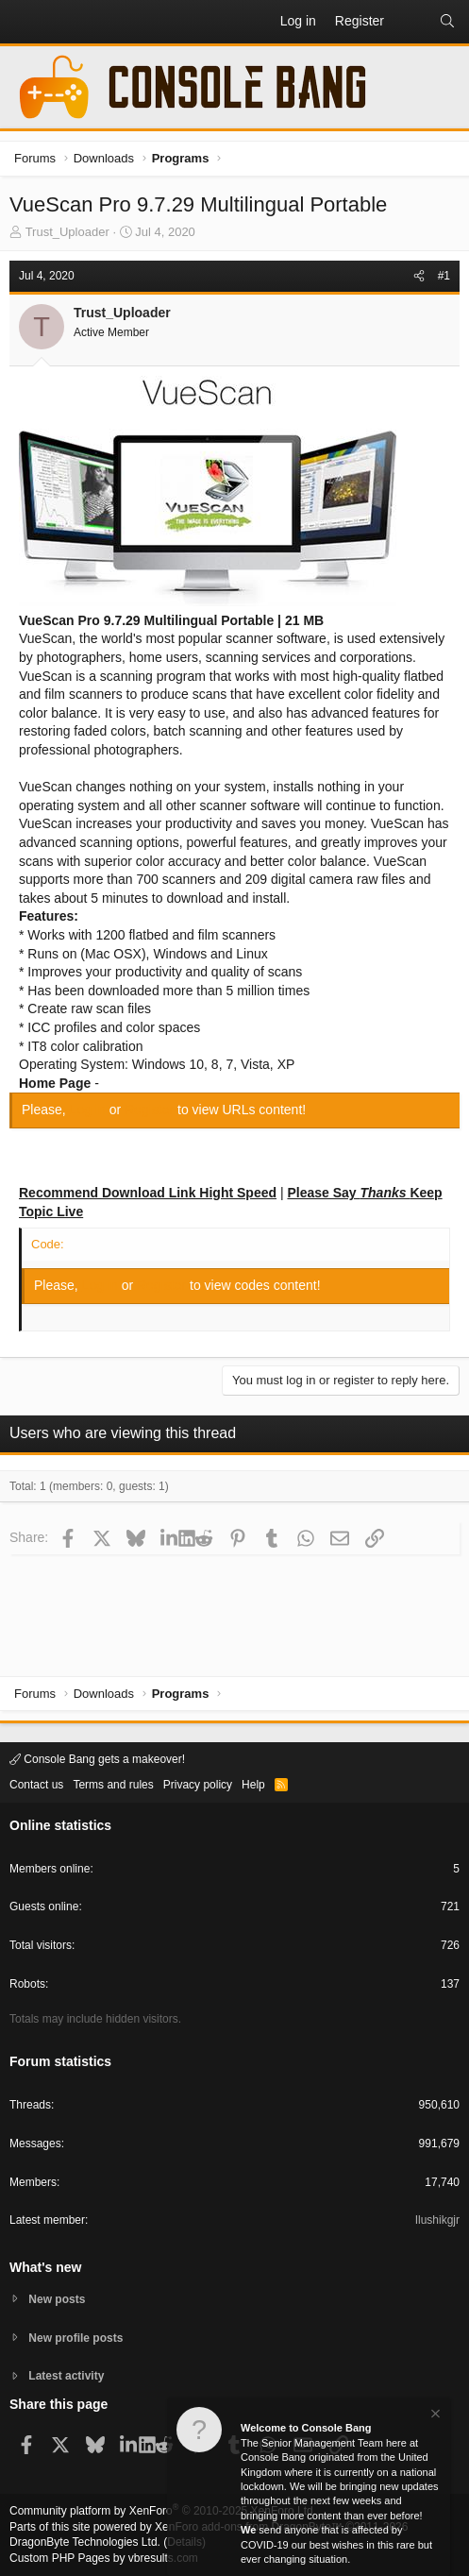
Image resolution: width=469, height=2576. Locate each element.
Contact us (36, 1784)
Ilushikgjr (437, 2220)
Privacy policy (197, 1784)
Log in (89, 1109)
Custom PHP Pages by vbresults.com (103, 2558)
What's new (45, 2267)
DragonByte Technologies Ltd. (84, 2542)
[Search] (447, 21)
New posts (56, 2299)
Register (151, 1109)
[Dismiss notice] (434, 2416)
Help (253, 1784)
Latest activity (66, 2375)
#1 (444, 275)
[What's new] (411, 21)
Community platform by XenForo (162, 2510)
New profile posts (75, 2338)
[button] (24, 21)
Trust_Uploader (67, 232)
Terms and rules (113, 1784)
